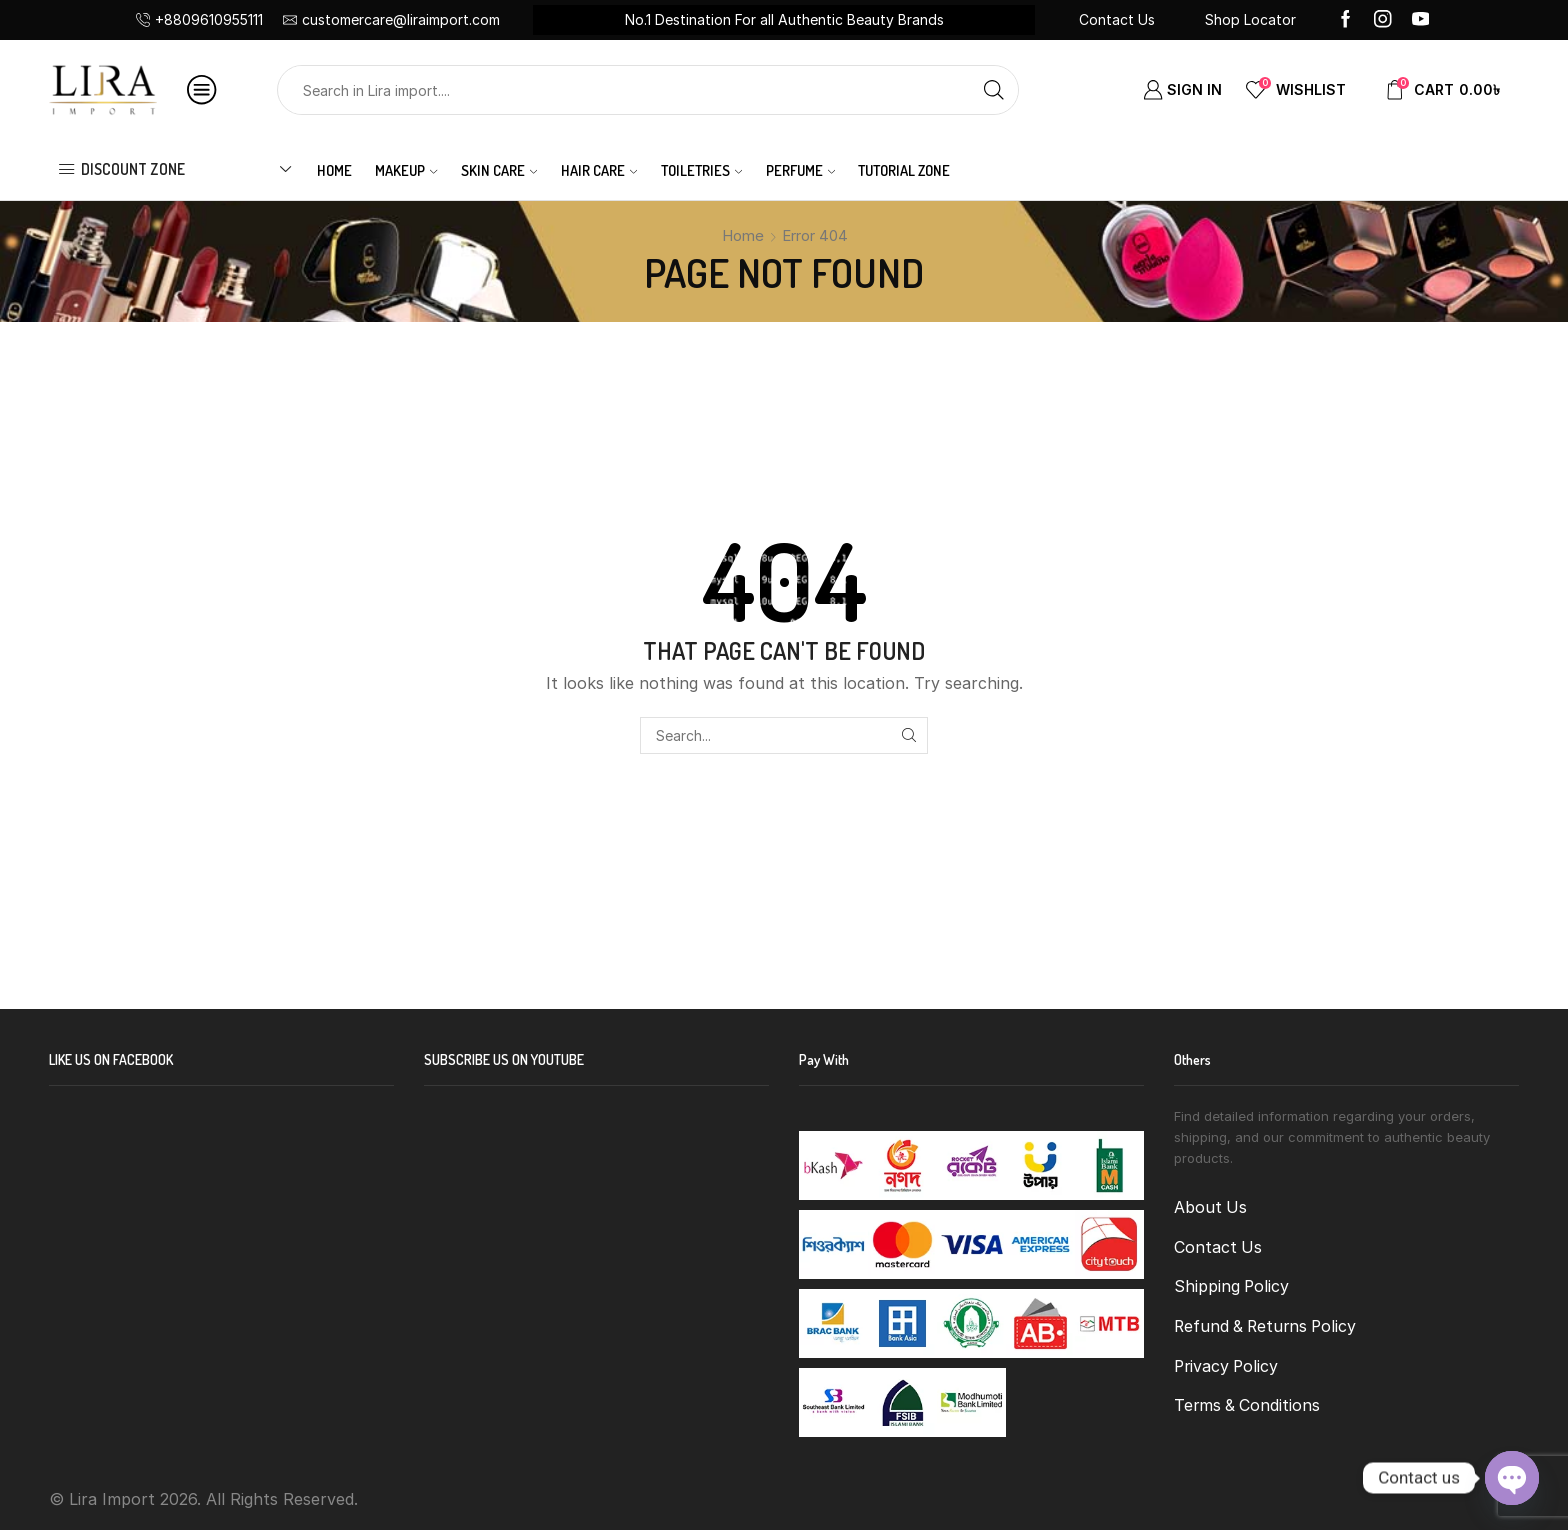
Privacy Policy (1226, 1366)
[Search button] (994, 90)
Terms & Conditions (1247, 1405)
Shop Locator (1250, 19)
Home (334, 170)
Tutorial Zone (904, 170)
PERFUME (800, 170)
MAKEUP (406, 170)
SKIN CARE (499, 170)
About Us (1210, 1207)
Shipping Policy (1231, 1286)
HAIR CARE (599, 170)
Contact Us (1117, 19)
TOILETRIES (701, 170)
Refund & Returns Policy (1265, 1326)
